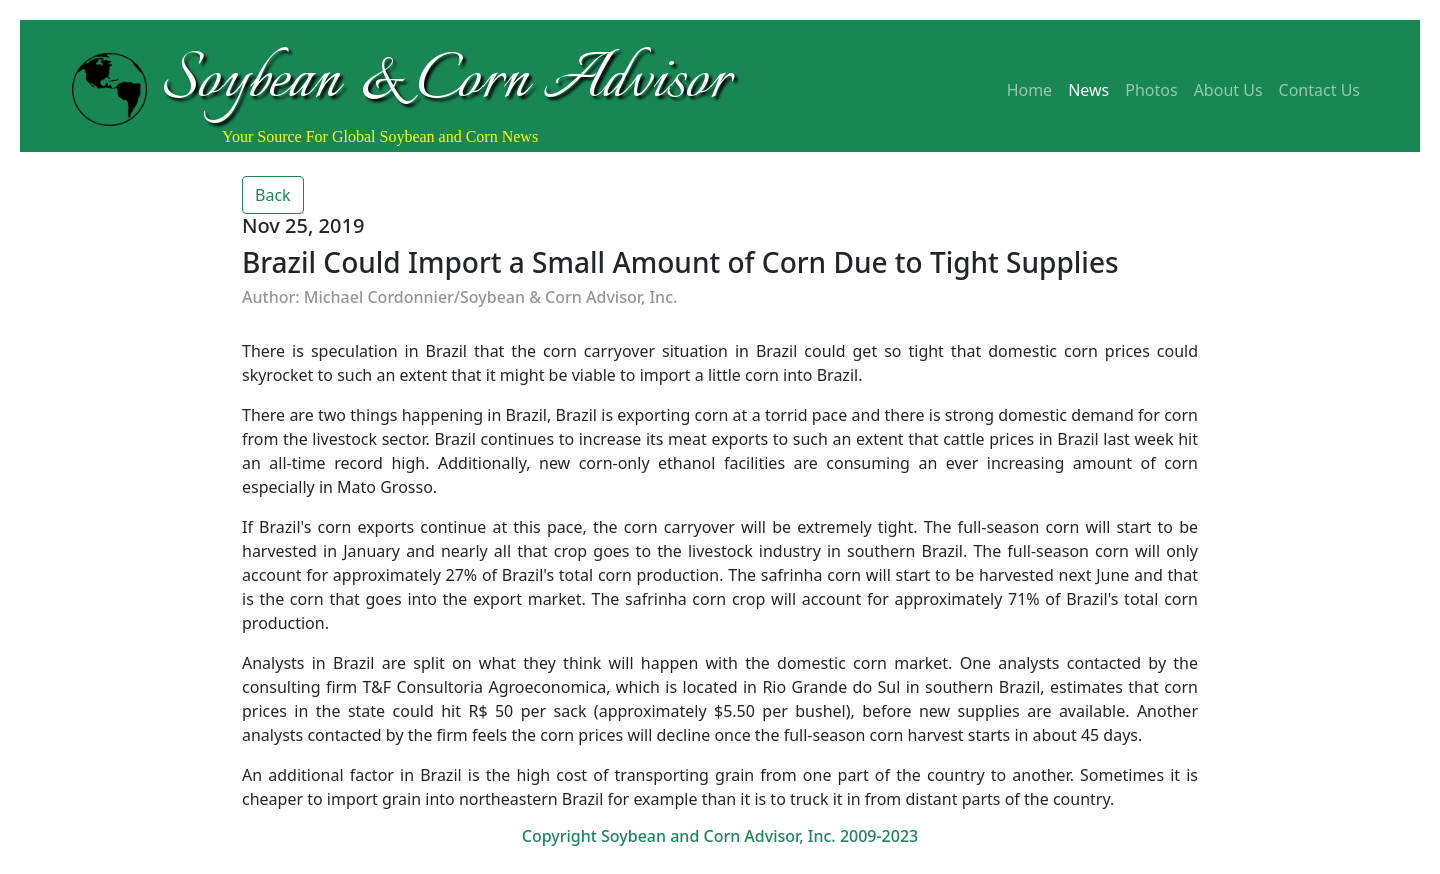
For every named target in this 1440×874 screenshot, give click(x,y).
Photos (1151, 90)
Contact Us (1319, 90)
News (1088, 90)
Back (273, 195)
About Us (1228, 90)
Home (1030, 90)
